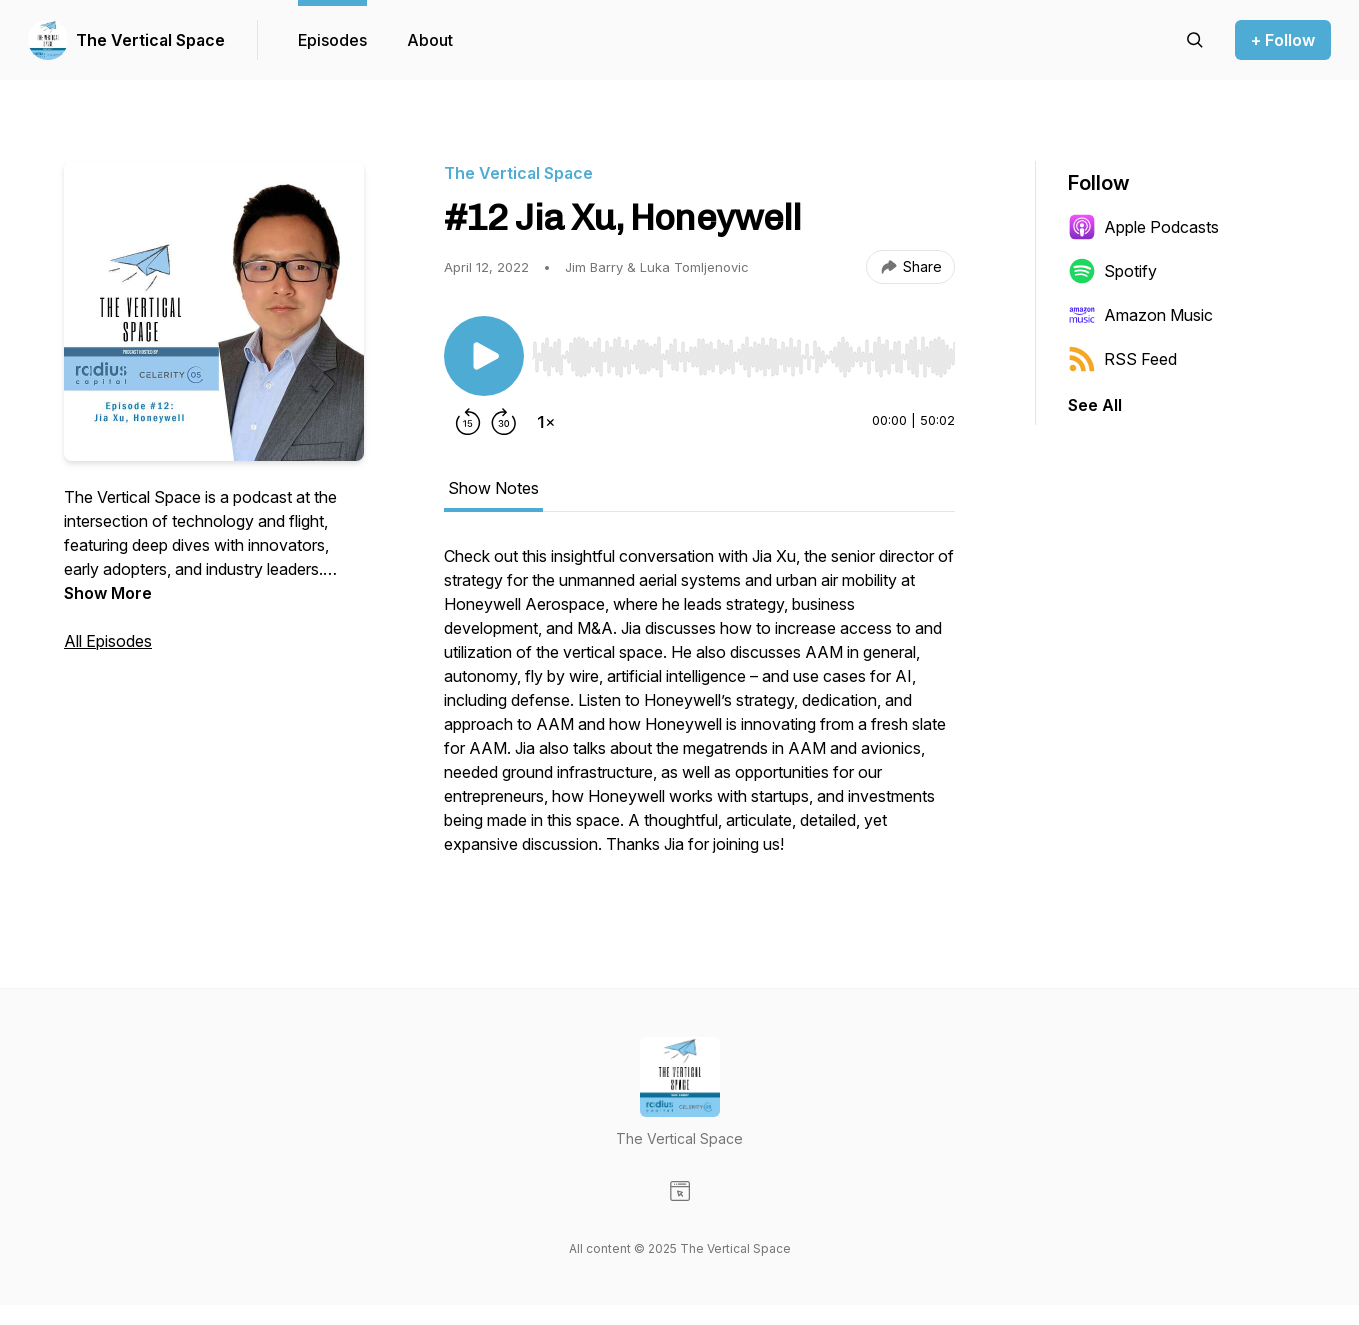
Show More (108, 593)
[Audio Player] (743, 351)
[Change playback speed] (546, 422)
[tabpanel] (699, 710)
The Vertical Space (150, 40)
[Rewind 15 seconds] (468, 422)
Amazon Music (1140, 315)
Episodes (332, 40)
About (430, 40)
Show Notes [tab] (493, 488)
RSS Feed (1122, 359)
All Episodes (108, 641)
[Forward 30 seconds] (504, 422)
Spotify (1112, 271)
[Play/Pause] (484, 356)
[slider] (743, 357)
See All (1095, 405)
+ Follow (1283, 40)
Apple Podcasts (1143, 227)
